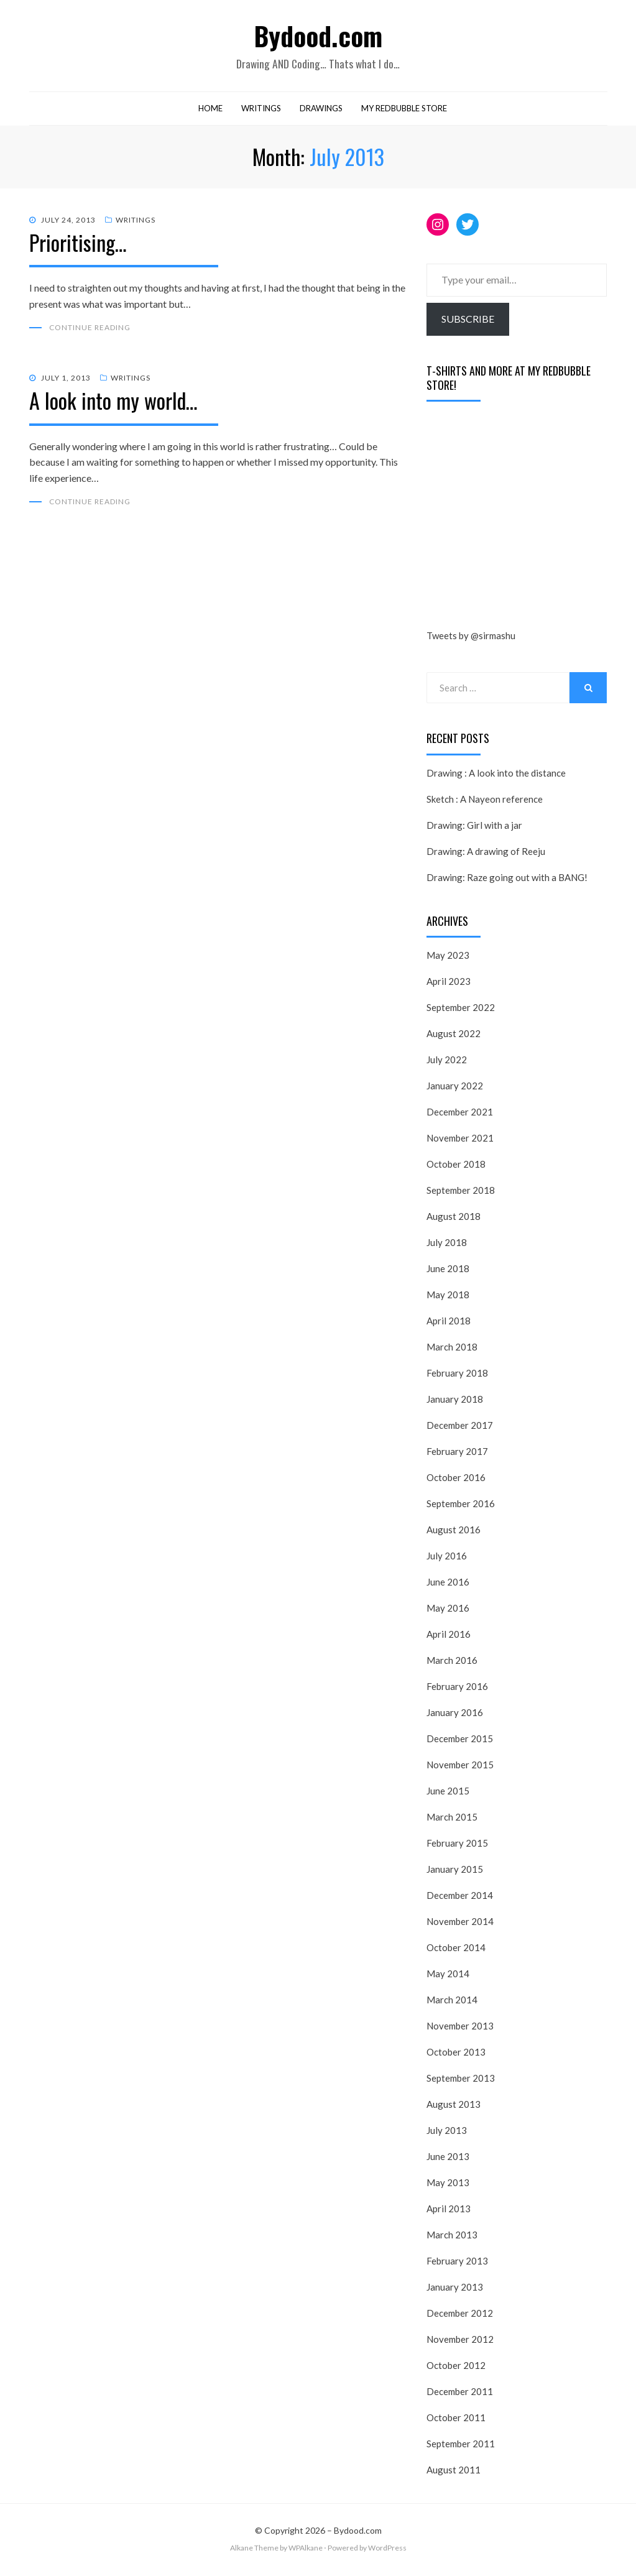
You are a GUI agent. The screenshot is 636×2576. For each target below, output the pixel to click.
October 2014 (456, 1949)
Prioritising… (78, 245)
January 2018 (454, 1401)
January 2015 (454, 1871)
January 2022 (454, 1088)
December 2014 (459, 1897)
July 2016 (446, 1558)
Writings (261, 111)
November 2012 (460, 2341)
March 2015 (451, 1819)
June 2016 (447, 1584)
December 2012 (459, 2315)
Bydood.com (318, 36)
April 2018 (448, 1323)
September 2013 (460, 2080)
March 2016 (451, 1662)
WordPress (387, 2550)
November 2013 (460, 2028)
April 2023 (448, 983)
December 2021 (459, 1114)
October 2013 (456, 2054)
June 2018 (447, 1270)
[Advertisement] (519, 520)
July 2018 (446, 1244)
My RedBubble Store (404, 111)
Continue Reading (90, 330)
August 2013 (453, 2106)
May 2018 (447, 1297)
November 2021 (460, 1140)
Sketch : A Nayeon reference (484, 801)
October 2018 (456, 1166)
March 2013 (451, 2237)
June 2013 (447, 2158)
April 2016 (448, 1636)
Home (210, 111)
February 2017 (457, 1453)
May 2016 (447, 1610)
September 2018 (460, 1192)
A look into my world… (113, 403)
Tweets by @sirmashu (470, 638)
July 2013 (446, 2132)
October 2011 (456, 2420)
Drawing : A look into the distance (496, 775)
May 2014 (447, 1976)
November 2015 (460, 1767)
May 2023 (447, 957)
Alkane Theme (254, 2550)
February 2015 (457, 1845)
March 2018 (451, 1349)
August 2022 (453, 1035)
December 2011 (459, 2393)
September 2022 (460, 1009)
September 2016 (460, 1506)
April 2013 (448, 2211)
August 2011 (453, 2472)
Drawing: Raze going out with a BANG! (507, 879)
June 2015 (447, 1793)
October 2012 (456, 2367)
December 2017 (459, 1427)
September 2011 (460, 2446)
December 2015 (459, 1741)
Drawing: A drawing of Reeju (485, 853)
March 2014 (451, 2002)
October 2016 (456, 1479)
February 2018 (457, 1375)
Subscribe (467, 321)
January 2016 (454, 1714)
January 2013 (454, 2289)
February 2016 (457, 1688)
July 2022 (446, 1062)
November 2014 (460, 1923)
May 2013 (447, 2185)
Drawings (321, 111)
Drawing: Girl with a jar (474, 827)
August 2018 (453, 1218)
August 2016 (453, 1532)
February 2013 (457, 2263)
